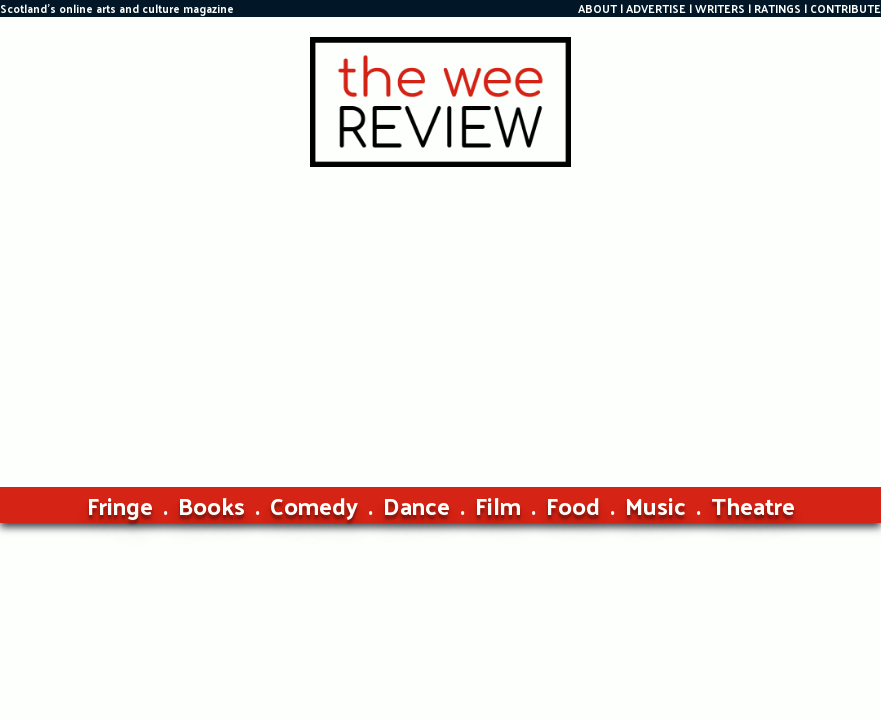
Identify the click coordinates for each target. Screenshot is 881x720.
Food (573, 505)
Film (498, 505)
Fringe (120, 505)
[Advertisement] (440, 317)
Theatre (753, 505)
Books (211, 505)
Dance (416, 505)
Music (655, 505)
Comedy (314, 505)
